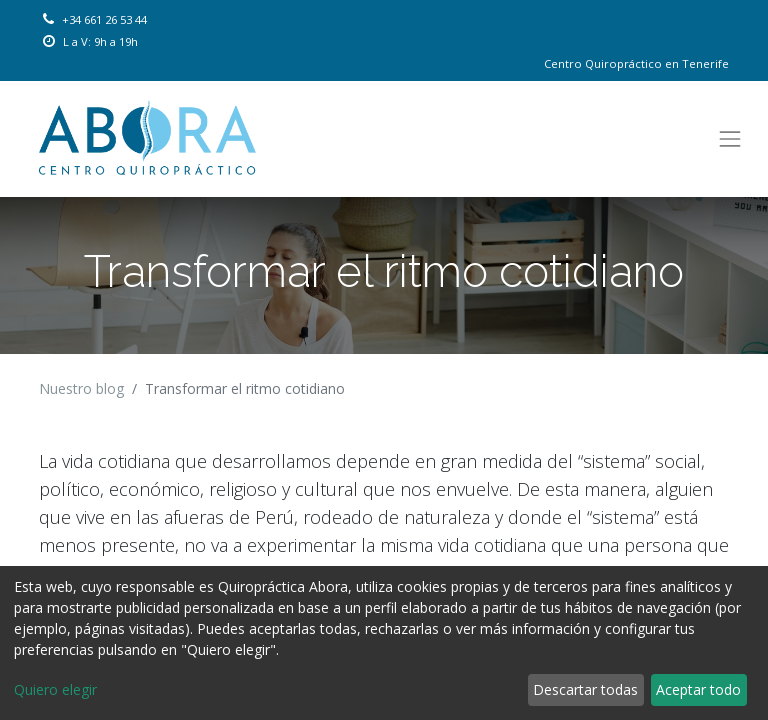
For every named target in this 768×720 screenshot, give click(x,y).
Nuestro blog (81, 388)
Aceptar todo (698, 689)
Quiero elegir (55, 689)
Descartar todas (585, 689)
